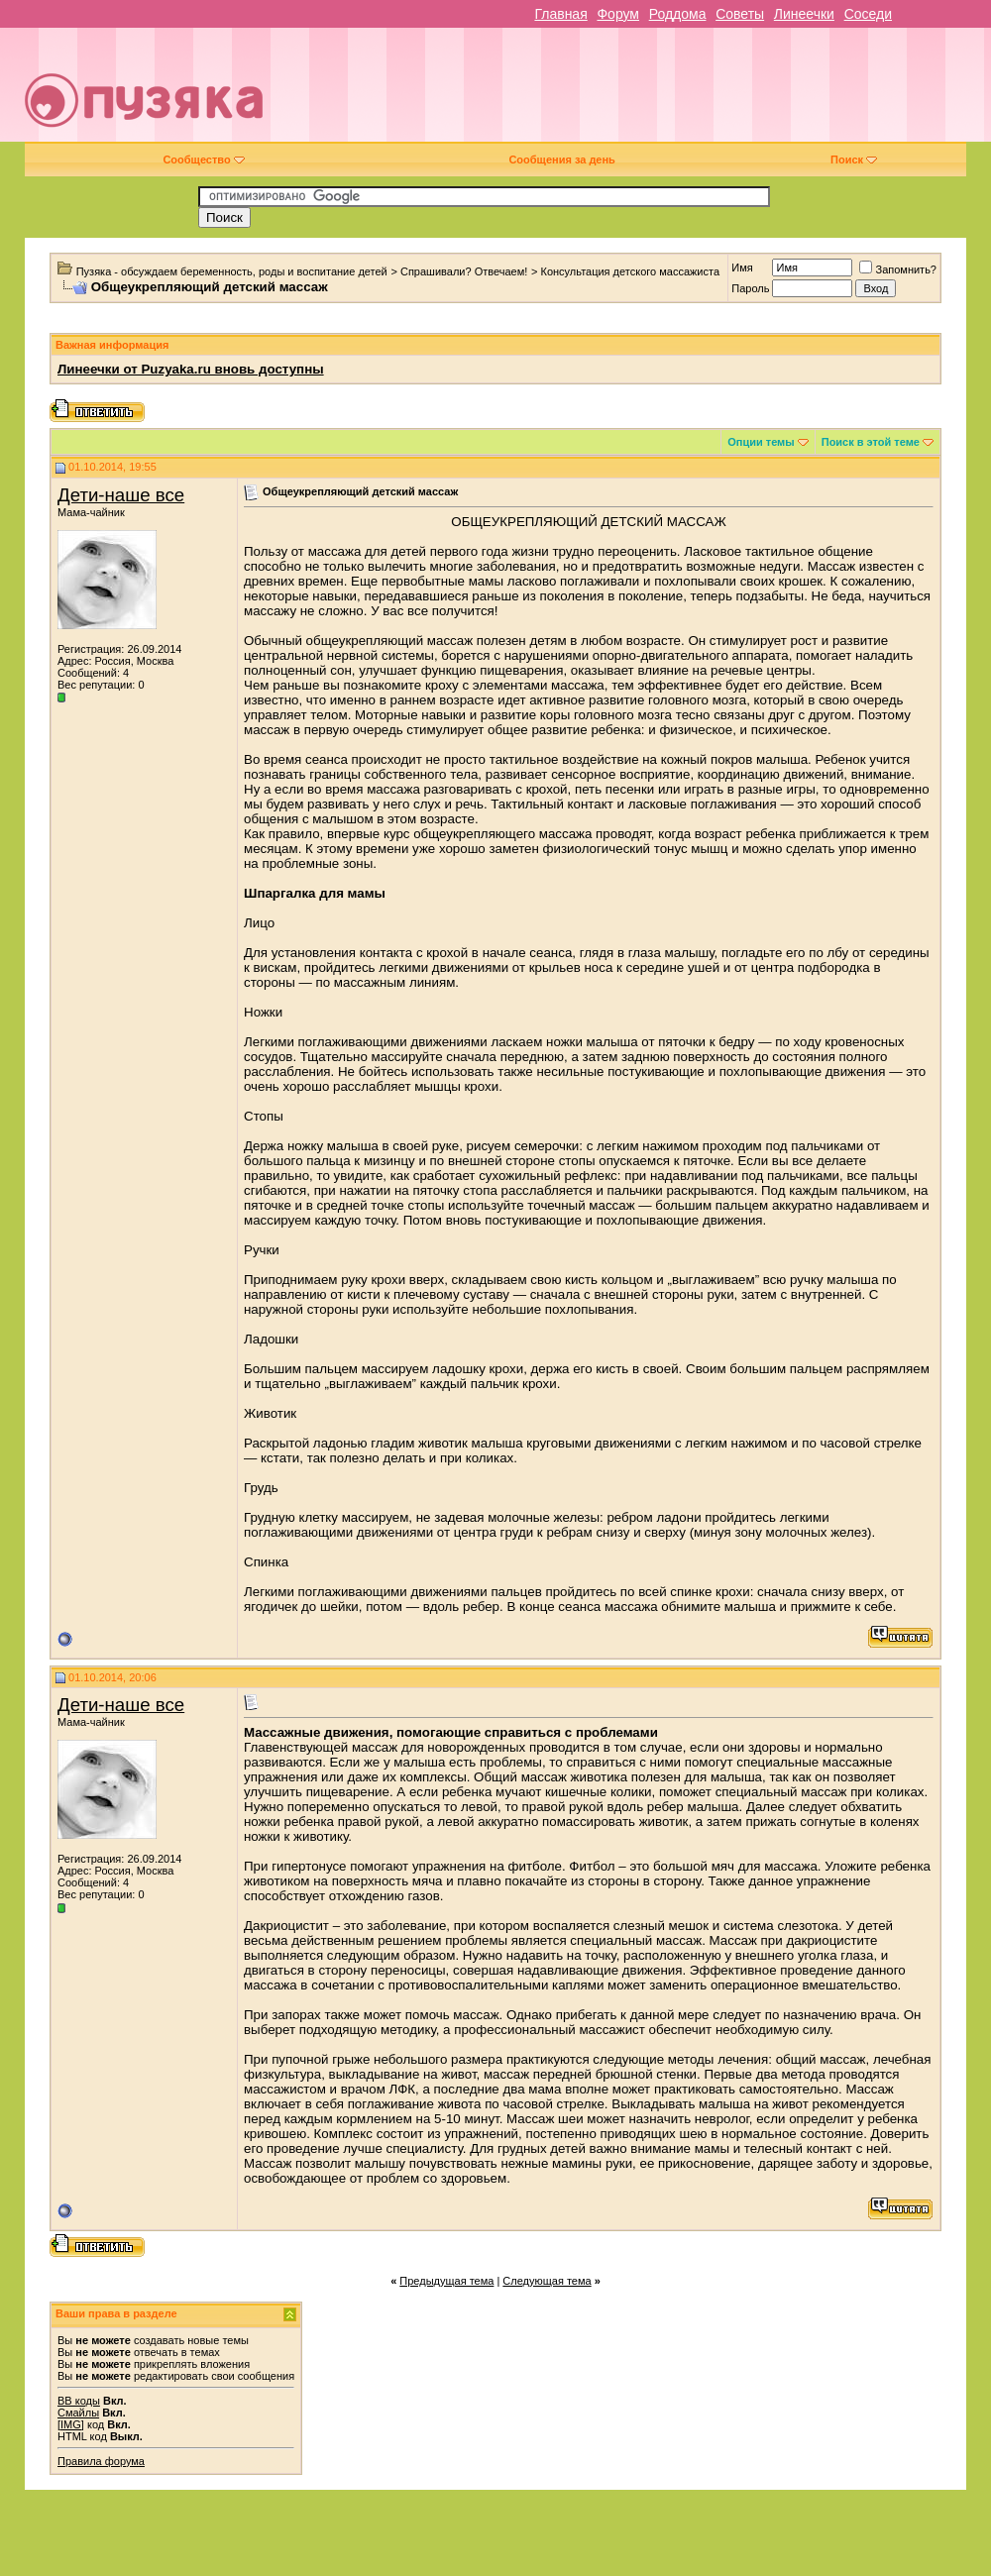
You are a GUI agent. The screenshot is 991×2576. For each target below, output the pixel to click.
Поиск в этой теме (871, 442)
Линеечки (804, 14)
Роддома (678, 14)
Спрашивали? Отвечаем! (463, 271)
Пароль (750, 288)
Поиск (853, 159)
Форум (618, 14)
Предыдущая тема (446, 2281)
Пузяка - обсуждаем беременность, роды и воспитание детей (231, 271)
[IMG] (70, 2424)
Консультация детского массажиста (629, 271)
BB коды (78, 2401)
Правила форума (101, 2461)
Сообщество (203, 159)
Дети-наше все (120, 494)
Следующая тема (546, 2281)
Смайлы (78, 2412)
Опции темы (760, 442)
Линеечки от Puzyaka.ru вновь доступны (190, 369)
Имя (741, 267)
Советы (740, 14)
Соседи (868, 14)
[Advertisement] (645, 92)
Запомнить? (897, 269)
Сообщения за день (561, 159)
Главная (560, 14)
